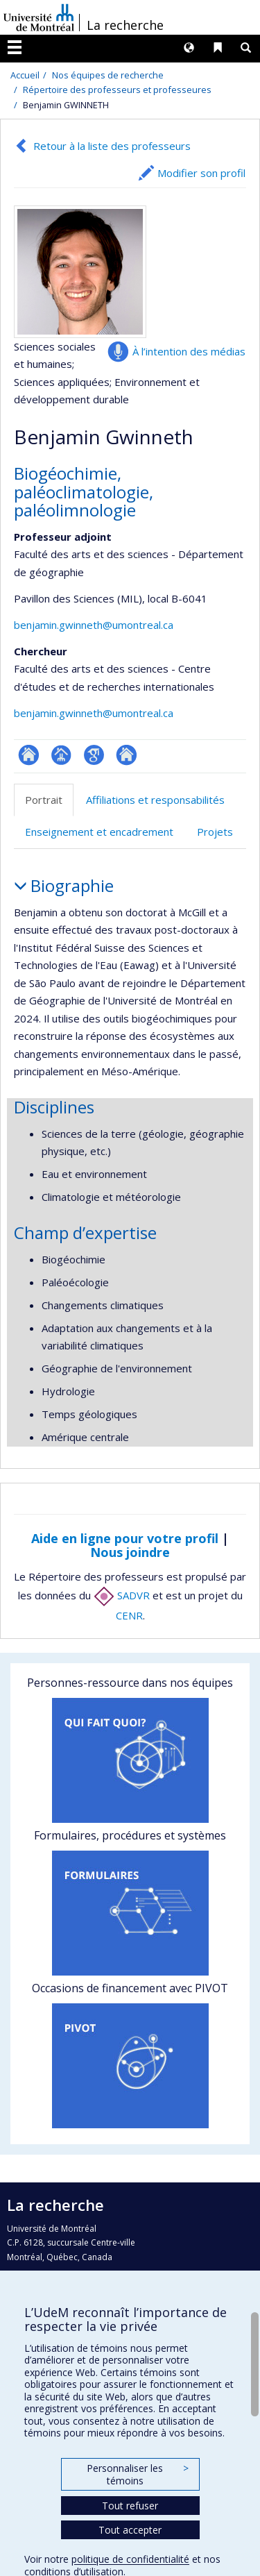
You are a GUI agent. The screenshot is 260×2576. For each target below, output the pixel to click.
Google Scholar (94, 755)
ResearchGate (29, 755)
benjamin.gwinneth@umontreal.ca (93, 625)
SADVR (122, 1595)
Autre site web (126, 755)
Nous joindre (130, 1552)
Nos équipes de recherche (108, 75)
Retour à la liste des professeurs (112, 146)
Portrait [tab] (43, 800)
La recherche (125, 25)
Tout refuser (130, 2505)
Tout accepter (130, 2529)
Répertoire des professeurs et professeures (117, 89)
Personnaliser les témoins (137, 2474)
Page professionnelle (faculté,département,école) (61, 755)
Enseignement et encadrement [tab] (99, 832)
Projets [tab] (215, 832)
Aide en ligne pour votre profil (124, 1538)
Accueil (25, 75)
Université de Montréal (38, 17)
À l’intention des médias (188, 351)
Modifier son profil (201, 173)
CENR (129, 1615)
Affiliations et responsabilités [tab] (155, 800)
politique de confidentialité (130, 2559)
